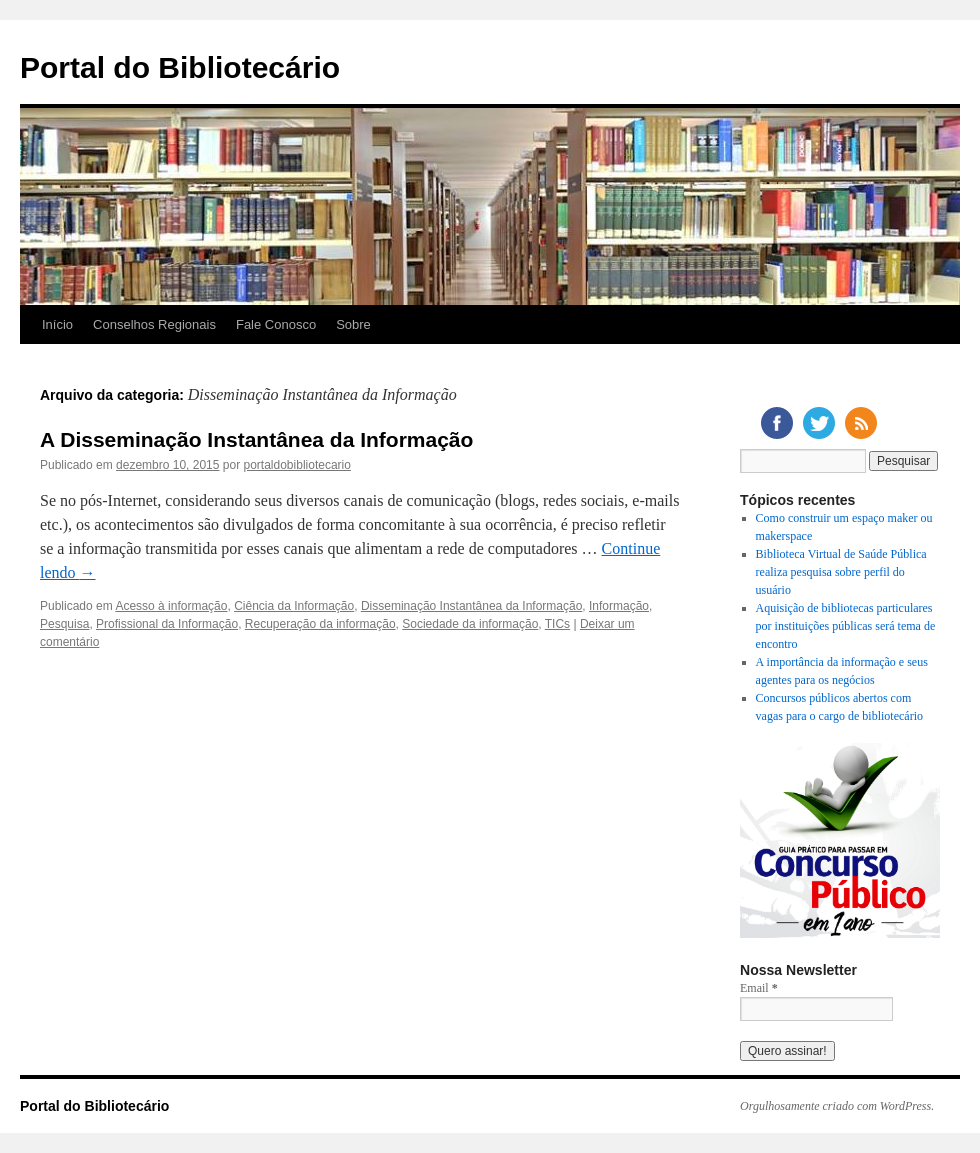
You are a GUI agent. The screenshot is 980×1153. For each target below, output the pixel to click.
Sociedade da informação (470, 624)
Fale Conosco (276, 324)
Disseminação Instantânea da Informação (471, 606)
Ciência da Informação (294, 606)
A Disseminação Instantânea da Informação (256, 439)
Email (759, 988)
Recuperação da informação (320, 624)
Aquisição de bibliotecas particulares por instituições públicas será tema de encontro (846, 626)
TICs (557, 624)
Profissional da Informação (167, 624)
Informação (619, 606)
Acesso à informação (171, 606)
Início (57, 324)
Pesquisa (64, 624)
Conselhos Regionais (154, 324)
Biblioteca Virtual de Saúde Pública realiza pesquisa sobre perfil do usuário (841, 572)
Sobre (353, 324)
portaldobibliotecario (297, 465)
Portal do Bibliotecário (180, 67)
